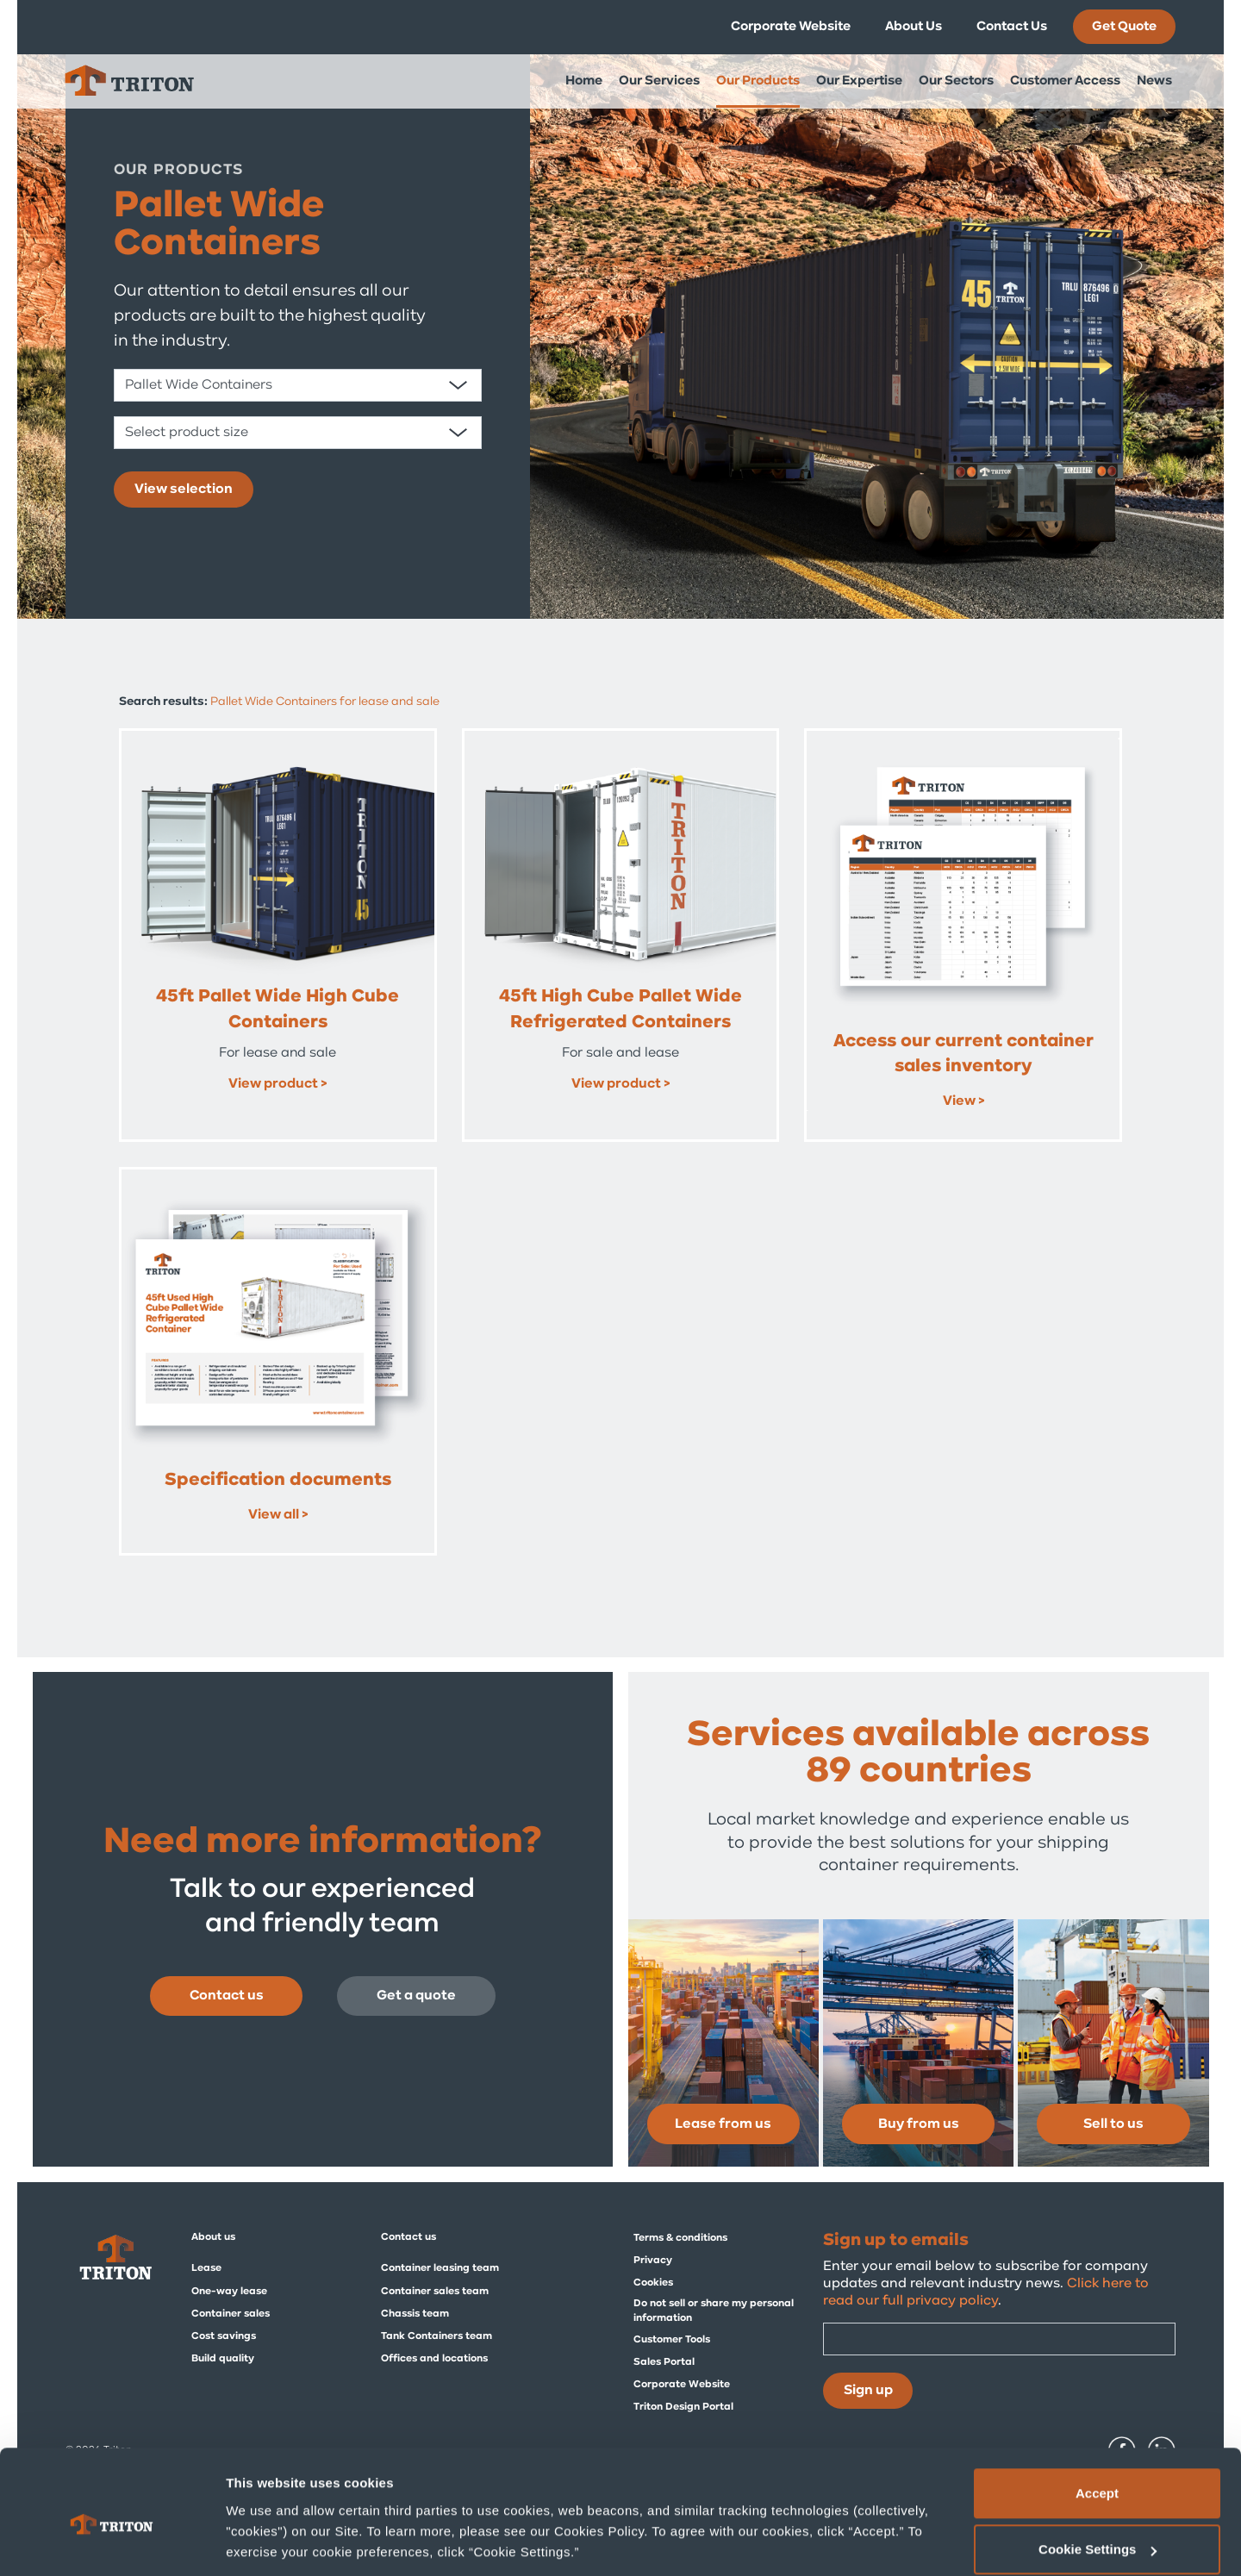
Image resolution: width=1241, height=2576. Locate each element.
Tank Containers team (436, 2336)
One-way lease (229, 2291)
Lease (206, 2268)
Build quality (222, 2359)
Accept (1097, 2417)
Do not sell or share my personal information (713, 2310)
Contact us (227, 1996)
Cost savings (223, 2336)
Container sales (230, 2314)
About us (213, 2237)
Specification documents (278, 1480)
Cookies (653, 2283)
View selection (183, 489)
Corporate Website (791, 27)
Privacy (652, 2260)
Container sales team (435, 2291)
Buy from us (918, 2124)
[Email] (999, 2339)
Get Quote (1124, 27)
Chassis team (415, 2314)
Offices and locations (434, 2359)
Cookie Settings (1097, 2474)
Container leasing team (440, 2268)
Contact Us (1011, 27)
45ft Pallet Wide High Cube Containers (277, 1009)
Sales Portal (664, 2362)
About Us (913, 27)
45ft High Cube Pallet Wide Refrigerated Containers (620, 1009)
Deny (1097, 2530)
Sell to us (1113, 2124)
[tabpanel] (620, 309)
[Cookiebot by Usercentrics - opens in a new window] (111, 2542)
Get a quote (416, 1996)
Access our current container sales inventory (963, 1054)
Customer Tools (671, 2340)
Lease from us (723, 2124)
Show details (266, 2523)
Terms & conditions (680, 2238)
